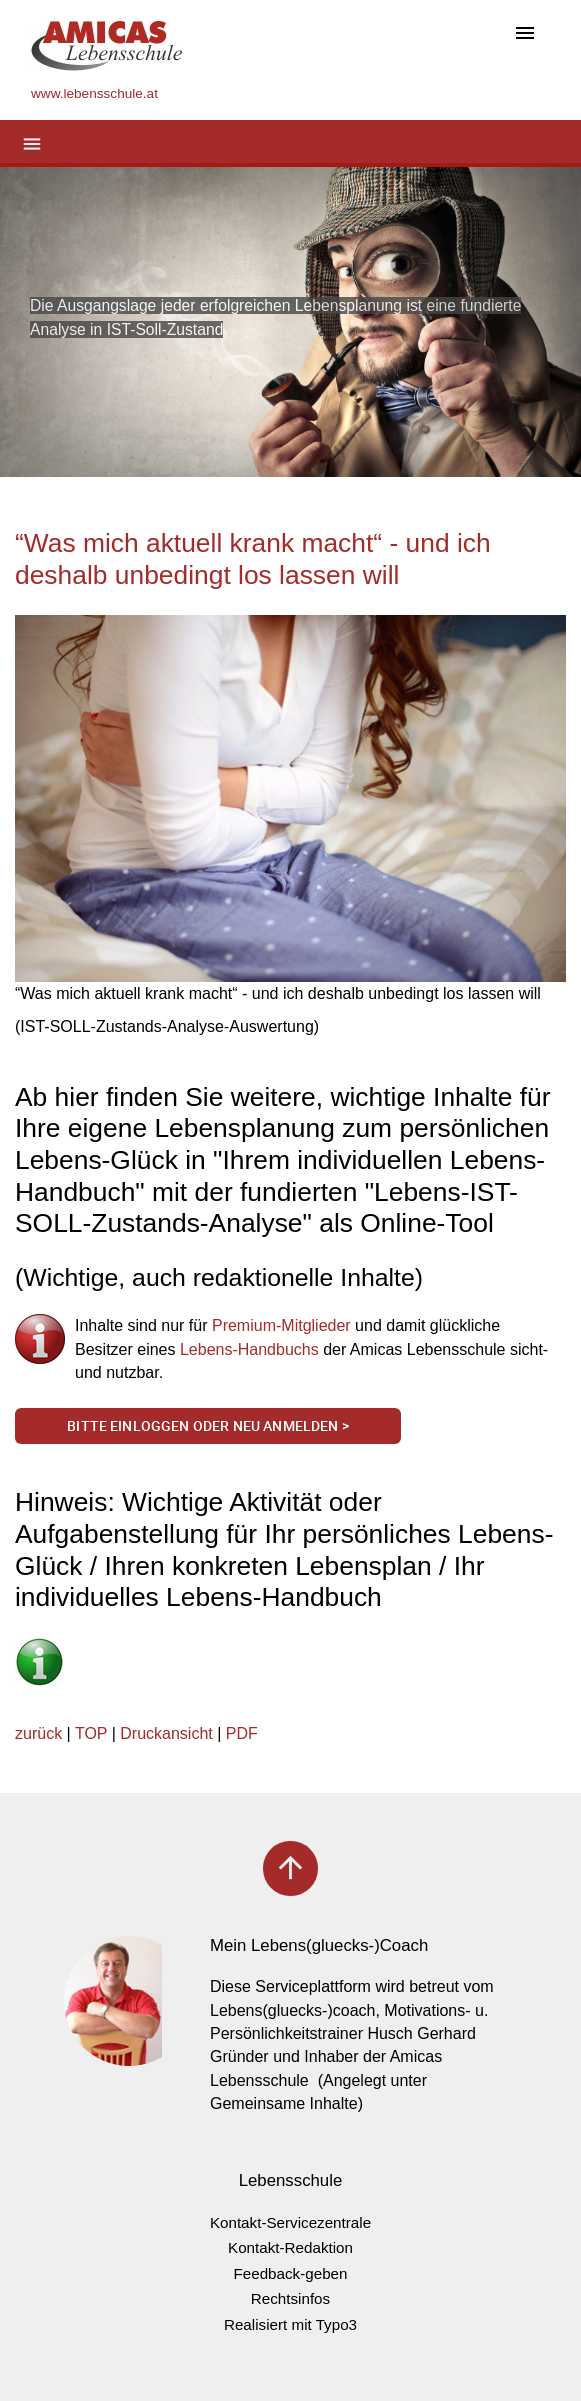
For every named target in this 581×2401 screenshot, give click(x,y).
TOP (91, 1733)
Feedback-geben (291, 2273)
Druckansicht (166, 1733)
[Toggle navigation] (525, 34)
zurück (38, 1733)
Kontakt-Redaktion (290, 2247)
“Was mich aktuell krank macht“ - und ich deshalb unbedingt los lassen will (253, 559)
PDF (242, 1733)
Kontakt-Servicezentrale (290, 2222)
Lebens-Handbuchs (249, 1349)
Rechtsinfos (290, 2298)
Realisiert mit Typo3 (290, 2324)
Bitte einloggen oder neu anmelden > (208, 1425)
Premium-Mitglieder (281, 1325)
